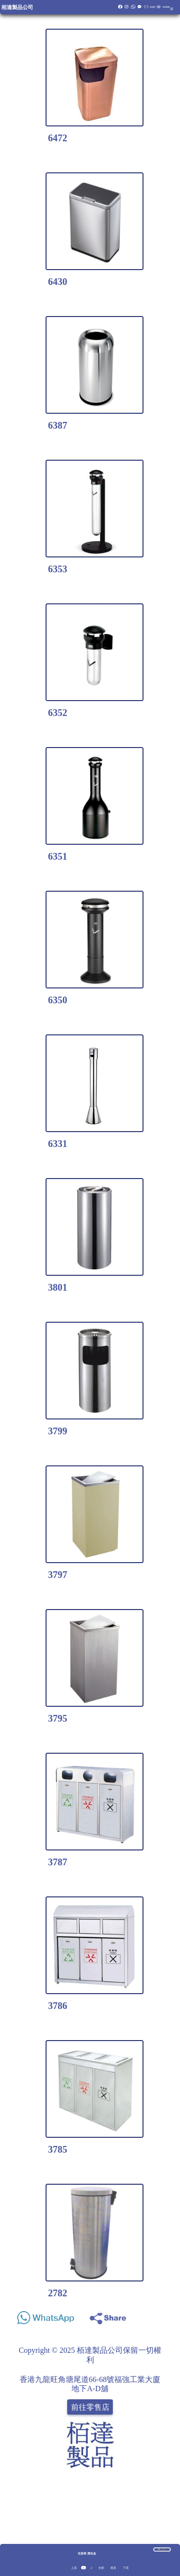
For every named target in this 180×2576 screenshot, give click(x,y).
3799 (57, 1431)
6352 (57, 712)
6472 (57, 138)
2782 (57, 2293)
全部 (101, 2567)
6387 (57, 425)
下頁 (126, 2567)
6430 (57, 281)
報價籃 (153, 7)
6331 (57, 1143)
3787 (57, 1862)
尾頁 (113, 2567)
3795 (57, 1718)
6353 (57, 569)
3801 (57, 1287)
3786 (57, 2005)
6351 (57, 856)
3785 (57, 2149)
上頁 (74, 2567)
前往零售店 (90, 2407)
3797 (57, 1574)
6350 (57, 1000)
